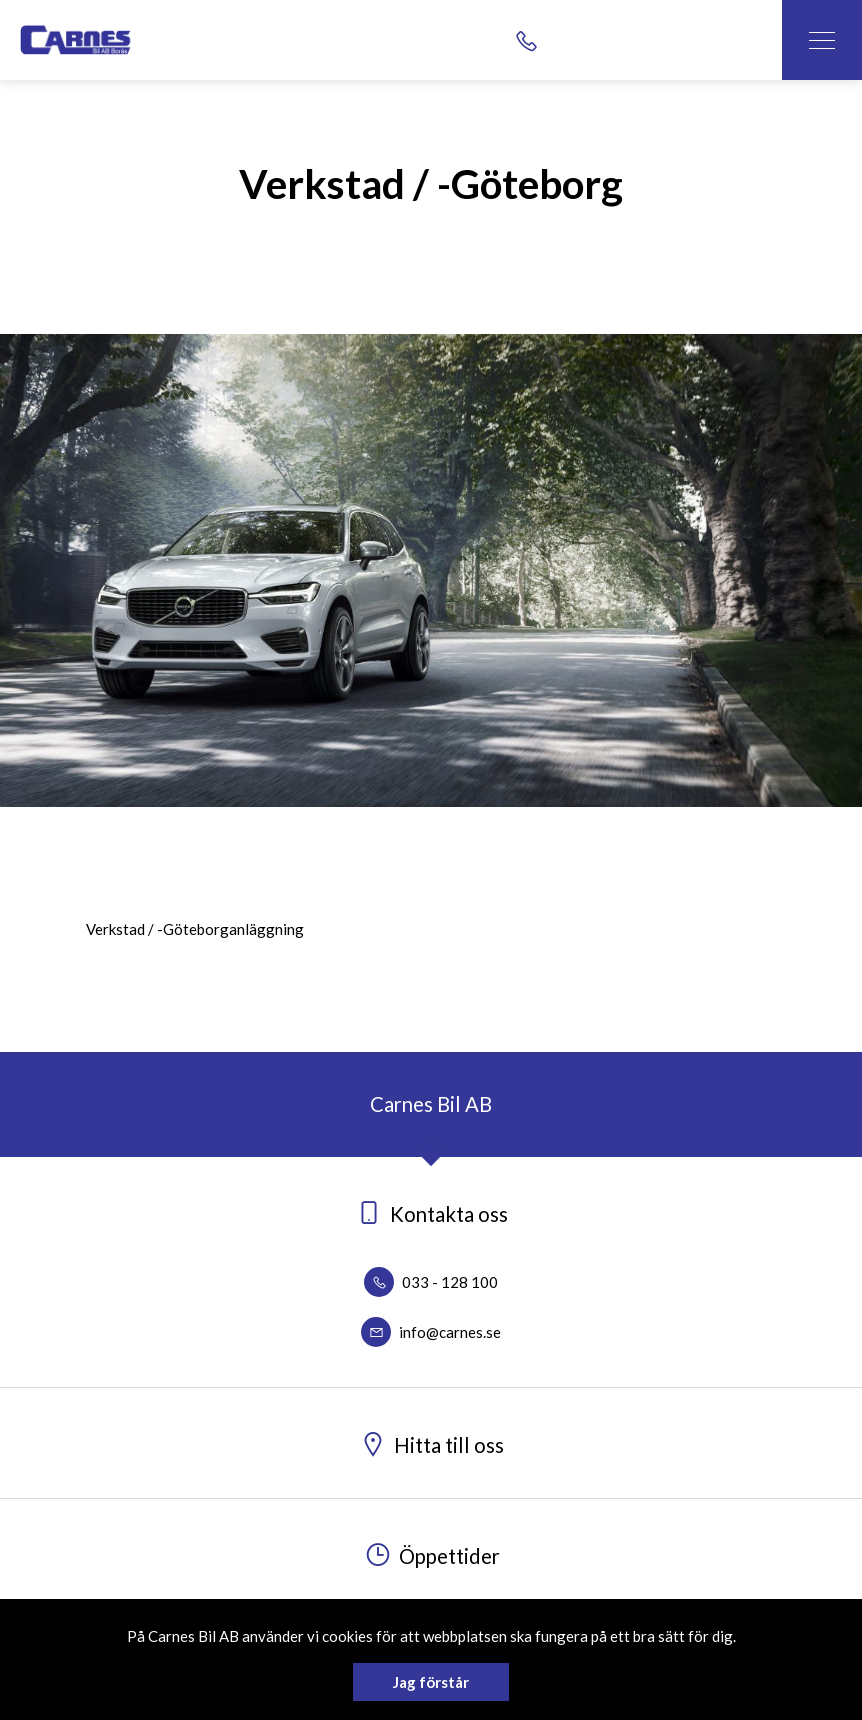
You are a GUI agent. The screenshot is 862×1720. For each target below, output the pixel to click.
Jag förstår (431, 1682)
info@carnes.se (431, 1332)
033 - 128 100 (431, 1282)
